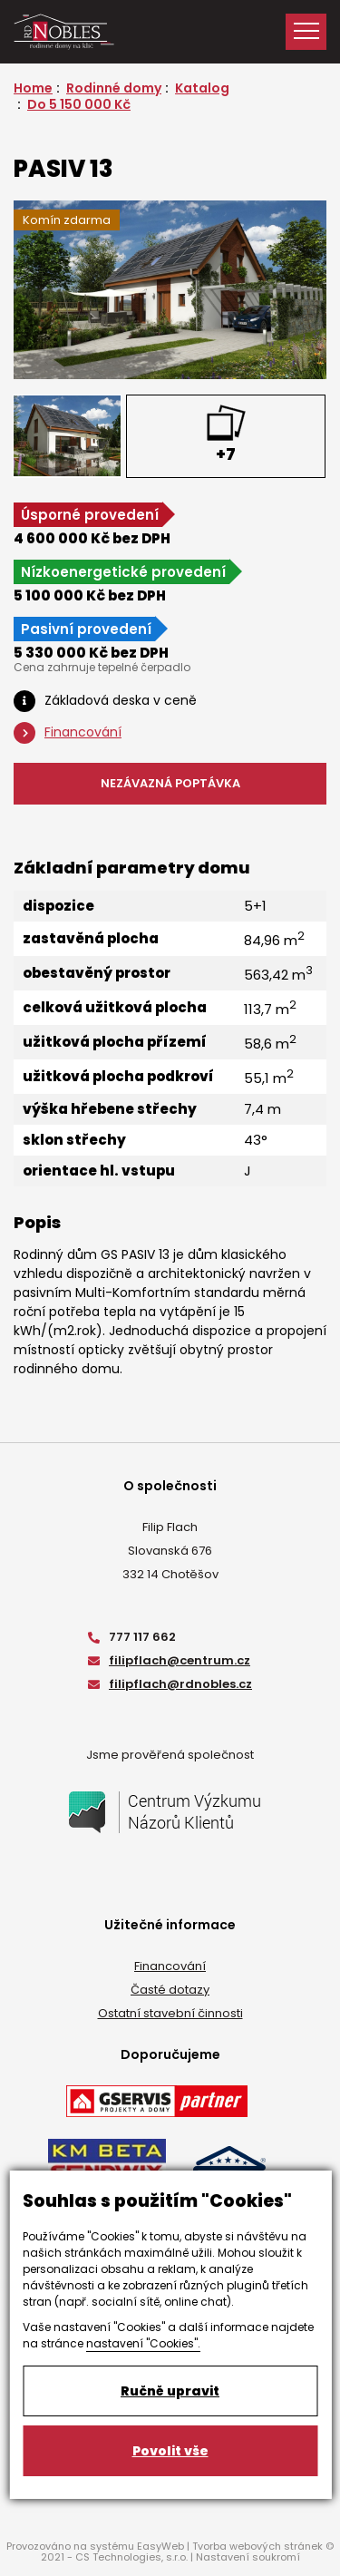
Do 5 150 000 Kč (79, 104)
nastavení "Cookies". (143, 2343)
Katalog (202, 88)
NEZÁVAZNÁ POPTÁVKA (170, 783)
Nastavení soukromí (248, 2557)
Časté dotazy (170, 1989)
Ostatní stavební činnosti (170, 2013)
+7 (226, 454)
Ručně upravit (170, 2391)
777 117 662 (132, 1636)
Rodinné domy (113, 88)
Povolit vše (170, 2451)
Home (33, 88)
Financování (170, 1966)
